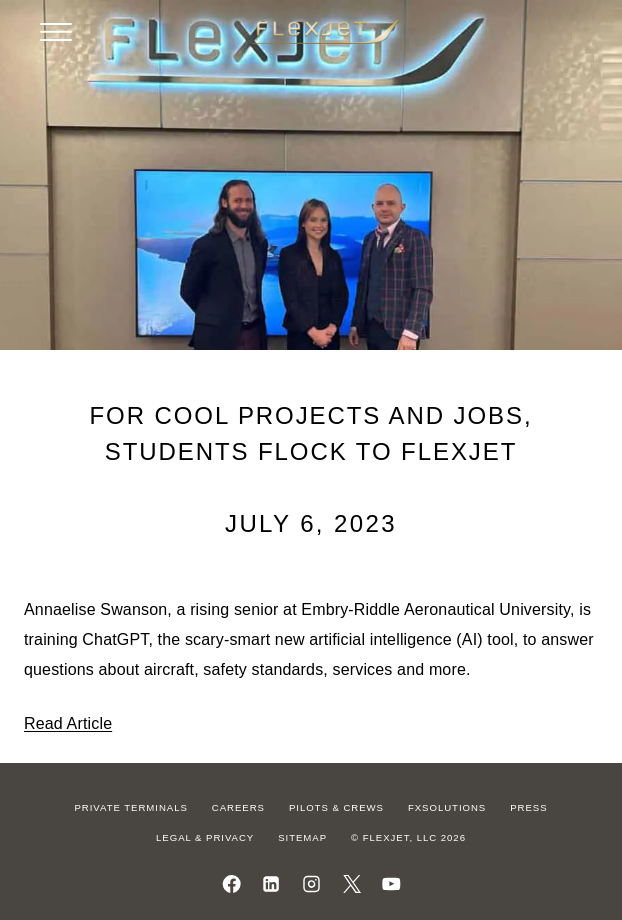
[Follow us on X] (351, 884)
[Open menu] (56, 32)
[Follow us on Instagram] (311, 884)
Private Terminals (130, 807)
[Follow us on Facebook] (231, 884)
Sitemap (302, 837)
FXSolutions (447, 807)
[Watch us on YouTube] (391, 884)
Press (528, 807)
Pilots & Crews (336, 807)
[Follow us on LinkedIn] (271, 884)
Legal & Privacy (205, 837)
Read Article (68, 723)
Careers (238, 807)
